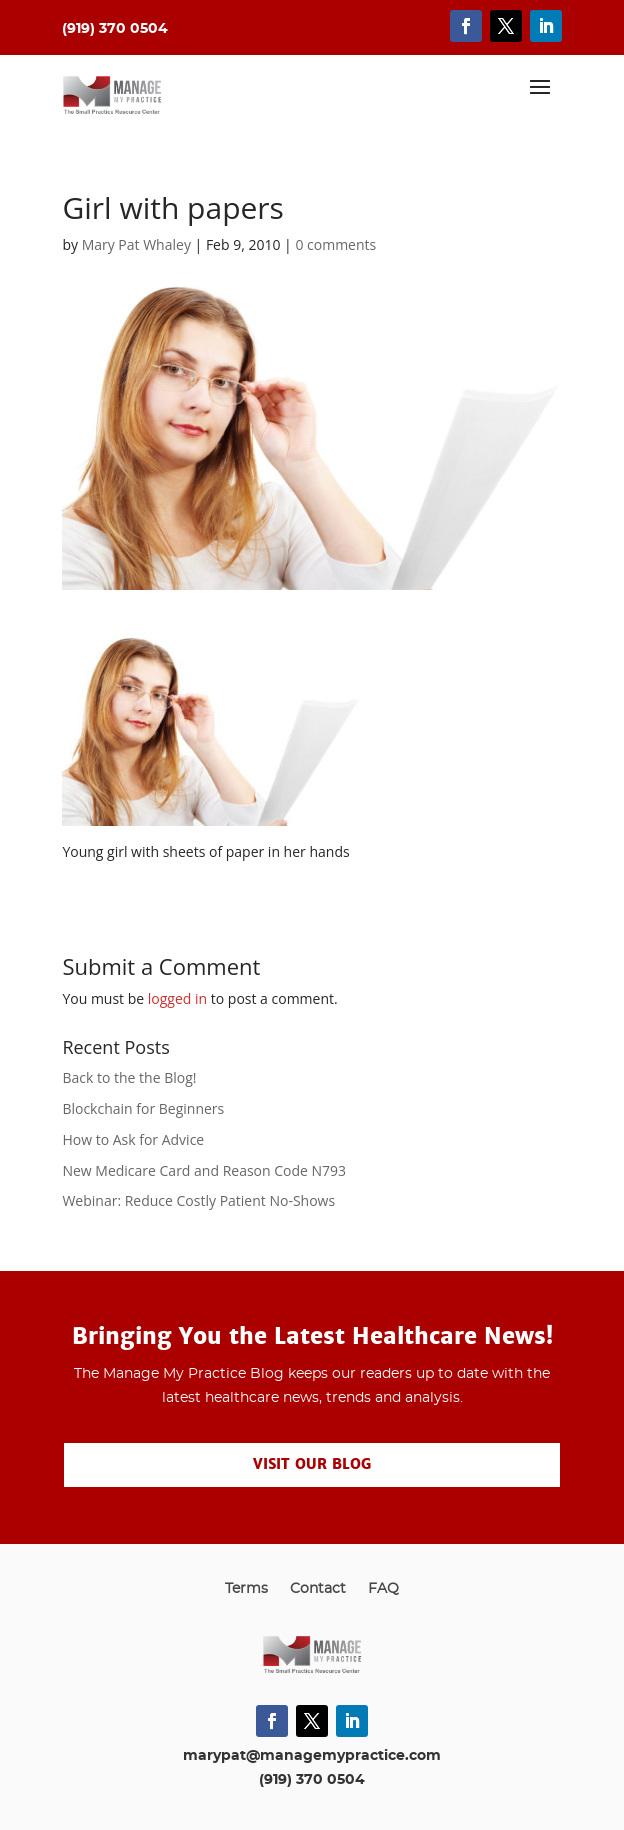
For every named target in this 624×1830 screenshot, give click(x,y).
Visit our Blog (312, 1464)
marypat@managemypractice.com (312, 1756)
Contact (318, 1589)
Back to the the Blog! (129, 1077)
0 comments (335, 244)
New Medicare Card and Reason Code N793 (204, 1170)
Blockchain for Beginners (143, 1108)
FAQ (383, 1589)
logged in (177, 998)
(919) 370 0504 (312, 1780)
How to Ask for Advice (133, 1139)
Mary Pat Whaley (136, 244)
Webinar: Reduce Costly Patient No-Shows (198, 1200)
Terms (246, 1589)
